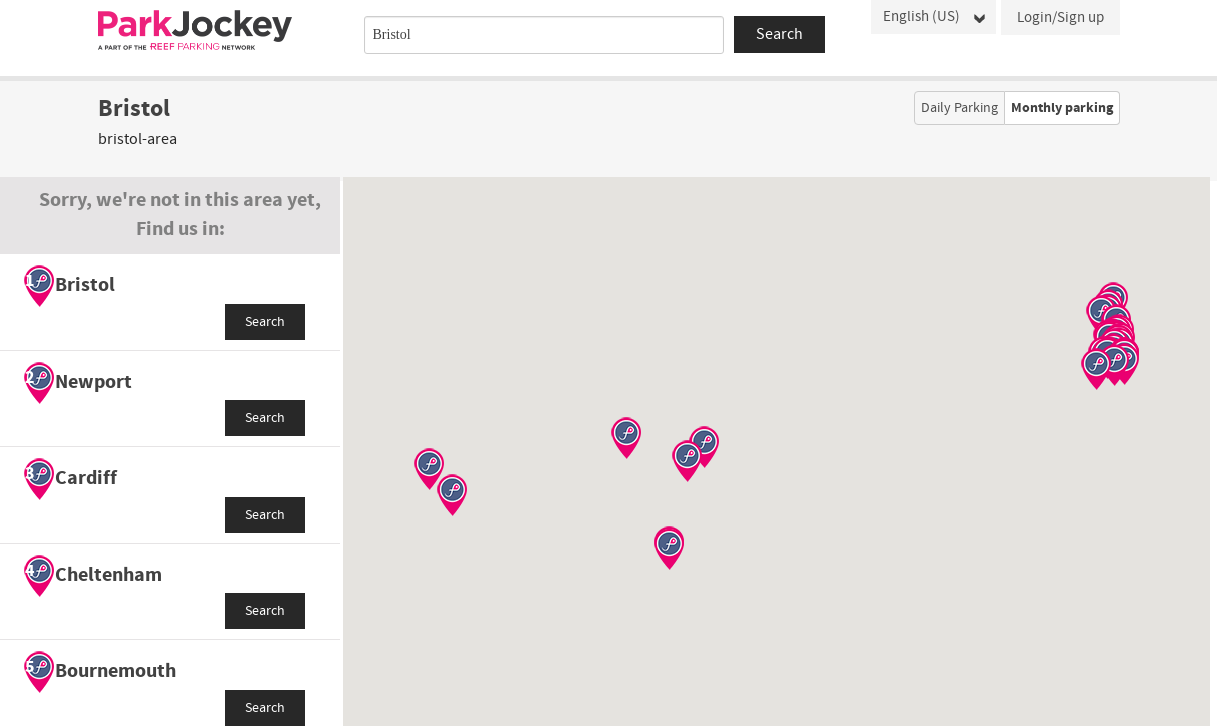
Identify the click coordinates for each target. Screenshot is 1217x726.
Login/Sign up (1060, 17)
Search (265, 322)
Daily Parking (959, 108)
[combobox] (544, 35)
